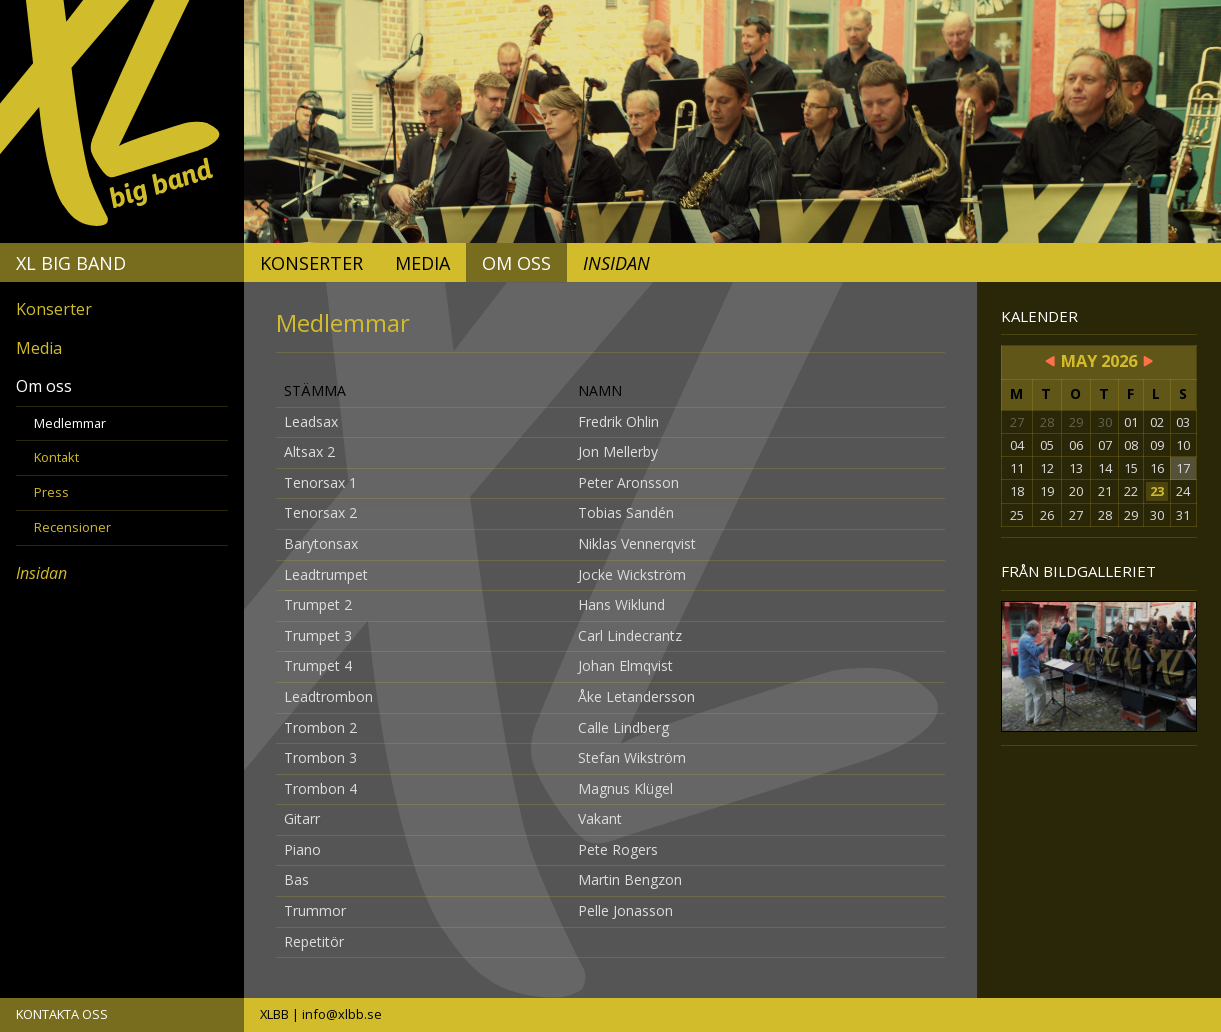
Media (422, 263)
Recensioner (72, 527)
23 (1157, 491)
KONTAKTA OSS (62, 1014)
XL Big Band (71, 263)
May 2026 (1099, 361)
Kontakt (56, 457)
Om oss (516, 263)
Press (51, 492)
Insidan (616, 263)
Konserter (311, 263)
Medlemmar (70, 423)
